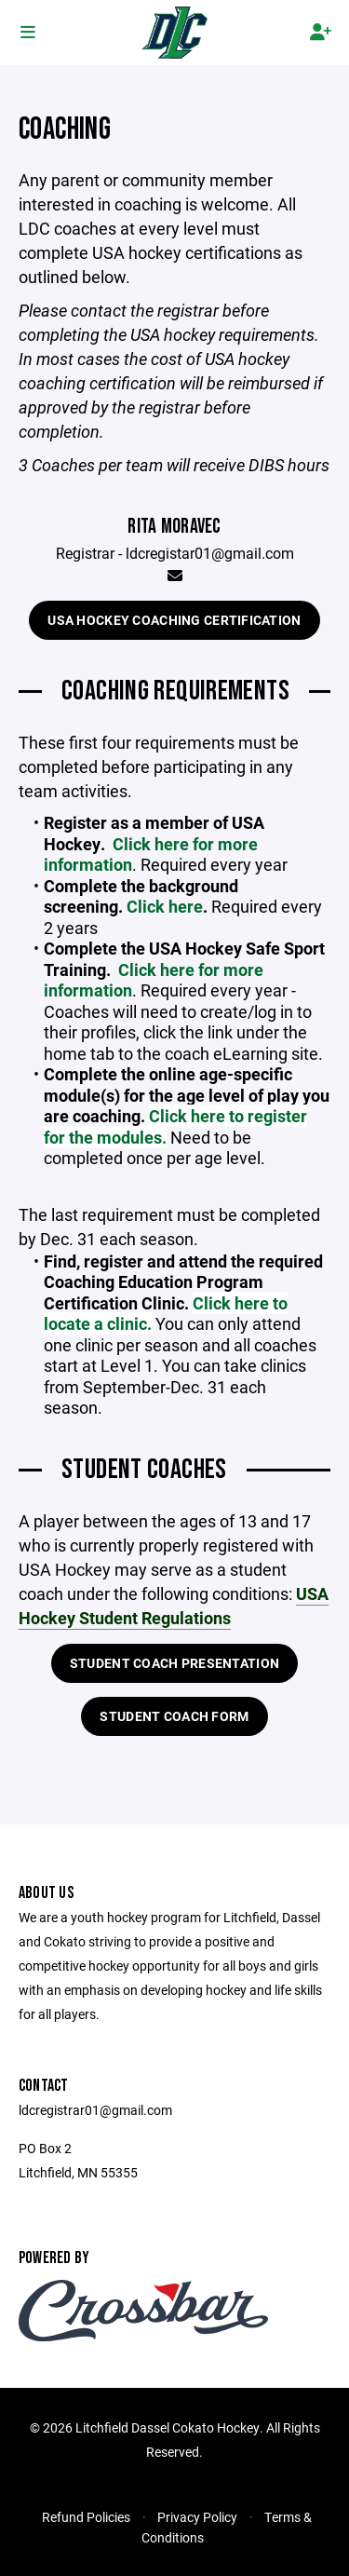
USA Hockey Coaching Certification (174, 620)
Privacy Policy (197, 2517)
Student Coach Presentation (174, 1663)
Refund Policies (86, 2517)
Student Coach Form (174, 1716)
